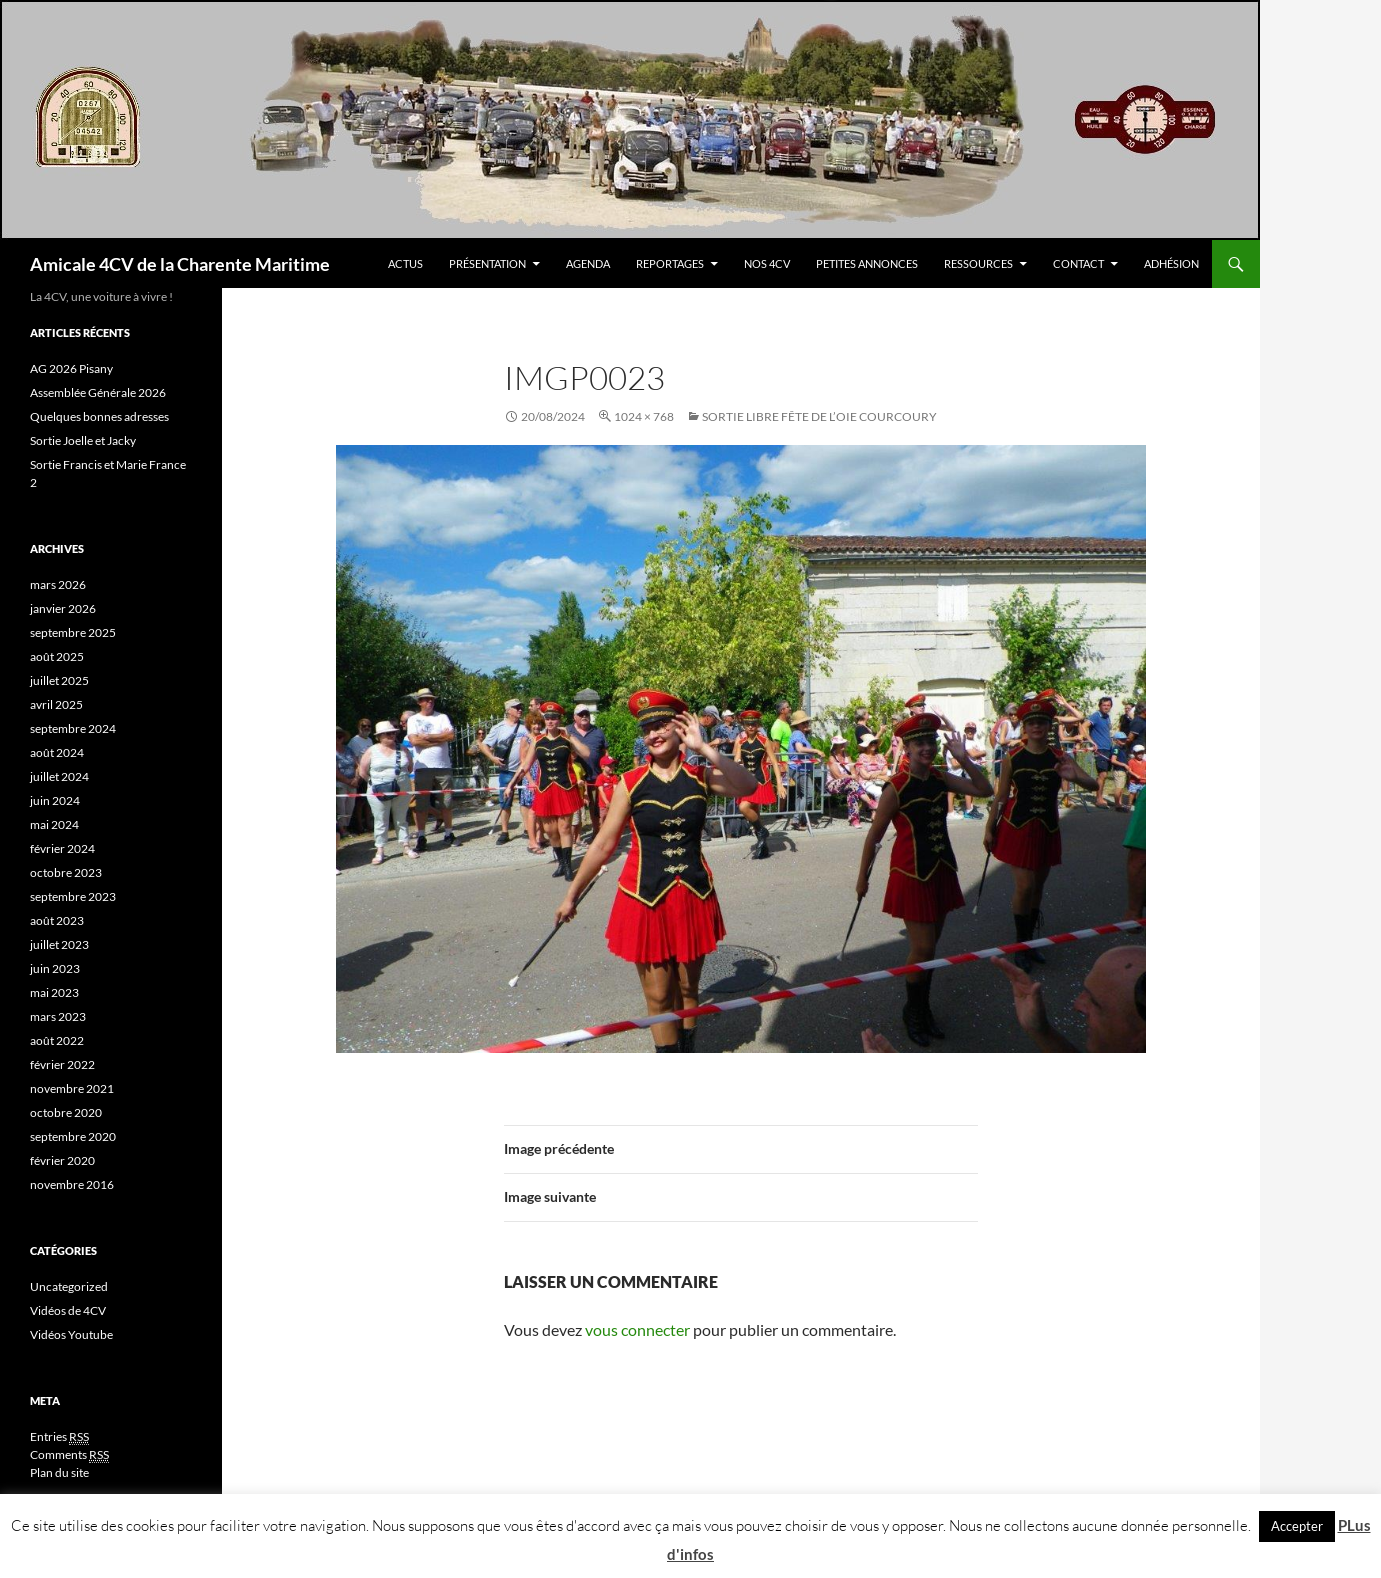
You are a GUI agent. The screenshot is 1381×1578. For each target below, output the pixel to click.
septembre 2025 (73, 632)
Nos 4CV (767, 263)
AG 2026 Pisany (71, 368)
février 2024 (62, 848)
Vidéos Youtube (71, 1334)
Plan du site (59, 1472)
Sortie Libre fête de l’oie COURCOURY (819, 416)
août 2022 (57, 1040)
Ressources (978, 263)
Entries (59, 1437)
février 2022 (62, 1064)
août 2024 (57, 752)
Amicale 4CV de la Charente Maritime (180, 264)
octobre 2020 (66, 1112)
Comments (69, 1455)
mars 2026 (58, 584)
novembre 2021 (72, 1088)
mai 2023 (54, 992)
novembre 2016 (72, 1184)
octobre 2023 (66, 872)
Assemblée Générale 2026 (98, 392)
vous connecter (637, 1329)
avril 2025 (56, 704)
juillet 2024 (59, 776)
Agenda (588, 263)
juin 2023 (55, 968)
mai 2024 (54, 824)
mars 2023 (58, 1016)
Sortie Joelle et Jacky (83, 440)
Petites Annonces (867, 263)
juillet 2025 (59, 680)
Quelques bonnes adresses (99, 416)
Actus (405, 263)
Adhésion (1171, 263)
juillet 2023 (59, 944)
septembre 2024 (73, 728)
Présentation (487, 263)
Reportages (670, 263)
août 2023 (57, 920)
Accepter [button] (1297, 1526)
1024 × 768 (644, 416)
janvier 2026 (63, 608)
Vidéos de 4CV (68, 1310)
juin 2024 (55, 800)
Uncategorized (69, 1286)
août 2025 (57, 656)
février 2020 (62, 1160)
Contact (1078, 263)
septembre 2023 (73, 896)
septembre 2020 (73, 1136)
